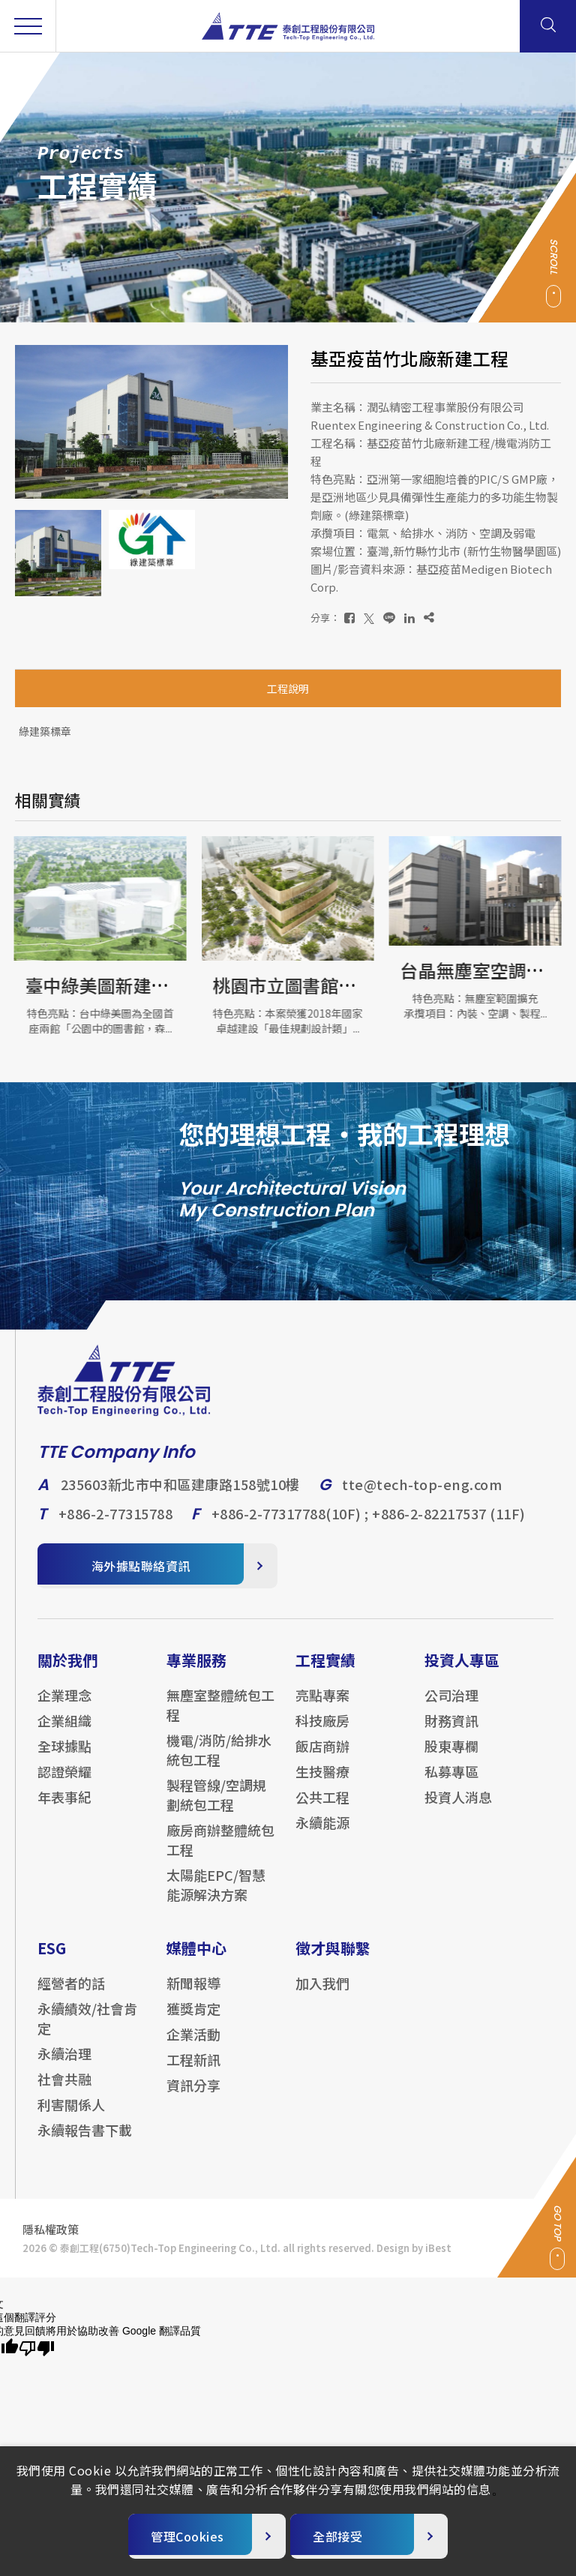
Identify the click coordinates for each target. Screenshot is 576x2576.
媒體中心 (196, 1961)
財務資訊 (451, 1734)
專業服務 (196, 1673)
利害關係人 (71, 2118)
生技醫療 (323, 1785)
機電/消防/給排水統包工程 (219, 1763)
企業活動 (193, 2047)
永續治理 (65, 2067)
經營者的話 (71, 1996)
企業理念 (65, 1708)
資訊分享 (193, 2098)
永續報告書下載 (85, 2143)
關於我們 (68, 1673)
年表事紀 (65, 1810)
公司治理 (451, 1708)
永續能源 (323, 1836)
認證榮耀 (65, 1785)
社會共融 (65, 2092)
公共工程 (323, 1810)
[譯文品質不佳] (37, 2348)
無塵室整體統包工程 (220, 1718)
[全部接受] (369, 2536)
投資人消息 (458, 1810)
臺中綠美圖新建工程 (107, 985)
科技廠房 (323, 1734)
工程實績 (326, 1673)
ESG (52, 1961)
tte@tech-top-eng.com (422, 1497)
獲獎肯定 (193, 2022)
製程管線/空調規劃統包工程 (216, 1808)
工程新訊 (193, 2073)
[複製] (429, 617)
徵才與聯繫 (333, 1961)
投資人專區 (462, 1673)
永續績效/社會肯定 (87, 2031)
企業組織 (65, 1734)
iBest (438, 2261)
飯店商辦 (323, 1759)
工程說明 (288, 688)
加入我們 (323, 1996)
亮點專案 (323, 1708)
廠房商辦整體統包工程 (220, 1853)
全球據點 (65, 1759)
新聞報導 (193, 1996)
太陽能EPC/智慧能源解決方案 (216, 1898)
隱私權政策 (50, 2243)
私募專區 (451, 1785)
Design (393, 2261)
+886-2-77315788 (115, 1527)
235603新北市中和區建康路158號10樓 (180, 1497)
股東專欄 (451, 1759)
